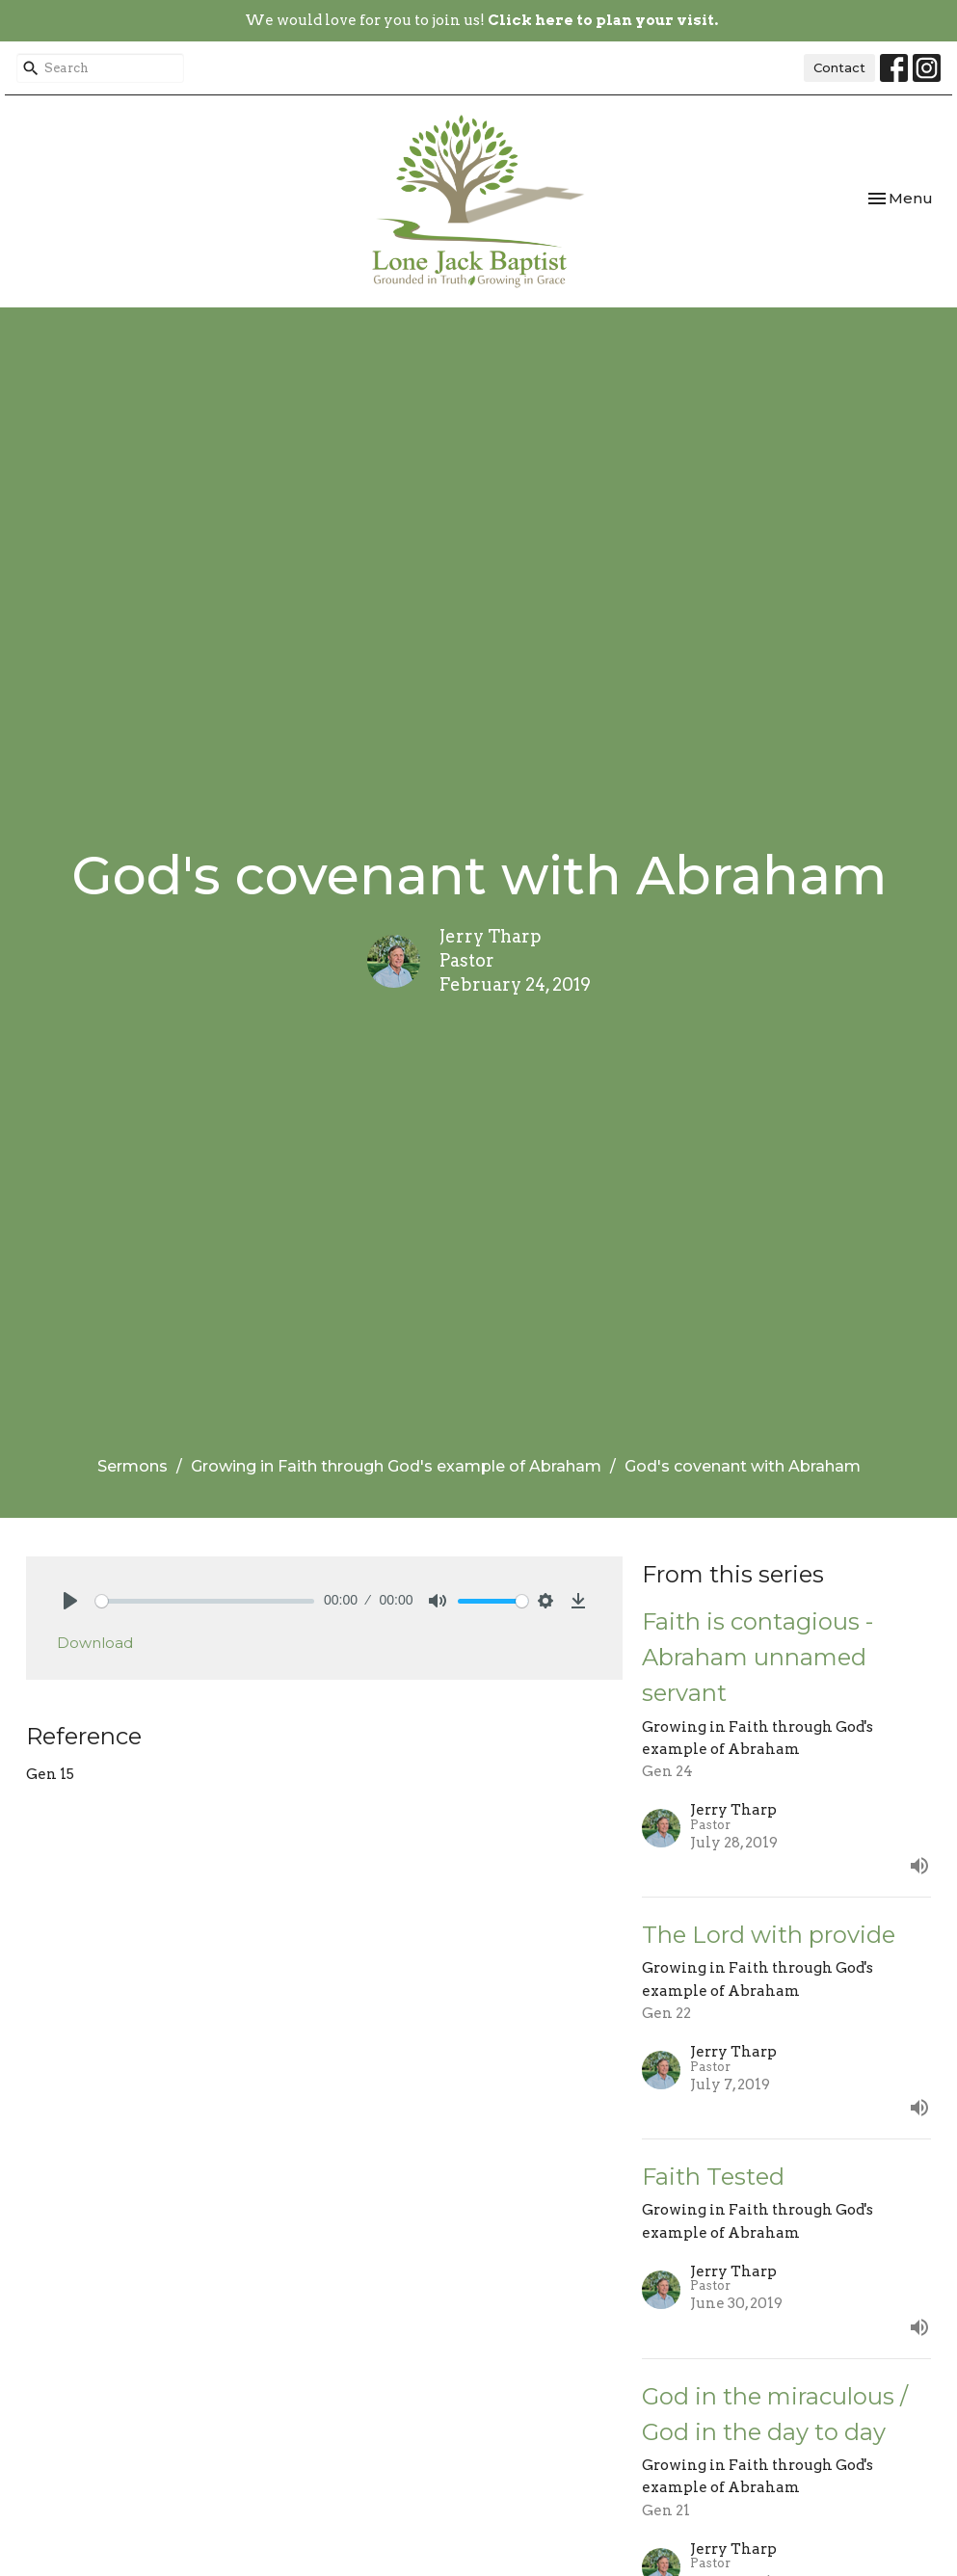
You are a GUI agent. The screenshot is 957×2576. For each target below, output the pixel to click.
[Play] (70, 1600)
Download (95, 1642)
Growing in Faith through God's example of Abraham (396, 1466)
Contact (839, 67)
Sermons (132, 1466)
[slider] (205, 1601)
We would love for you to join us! (481, 20)
